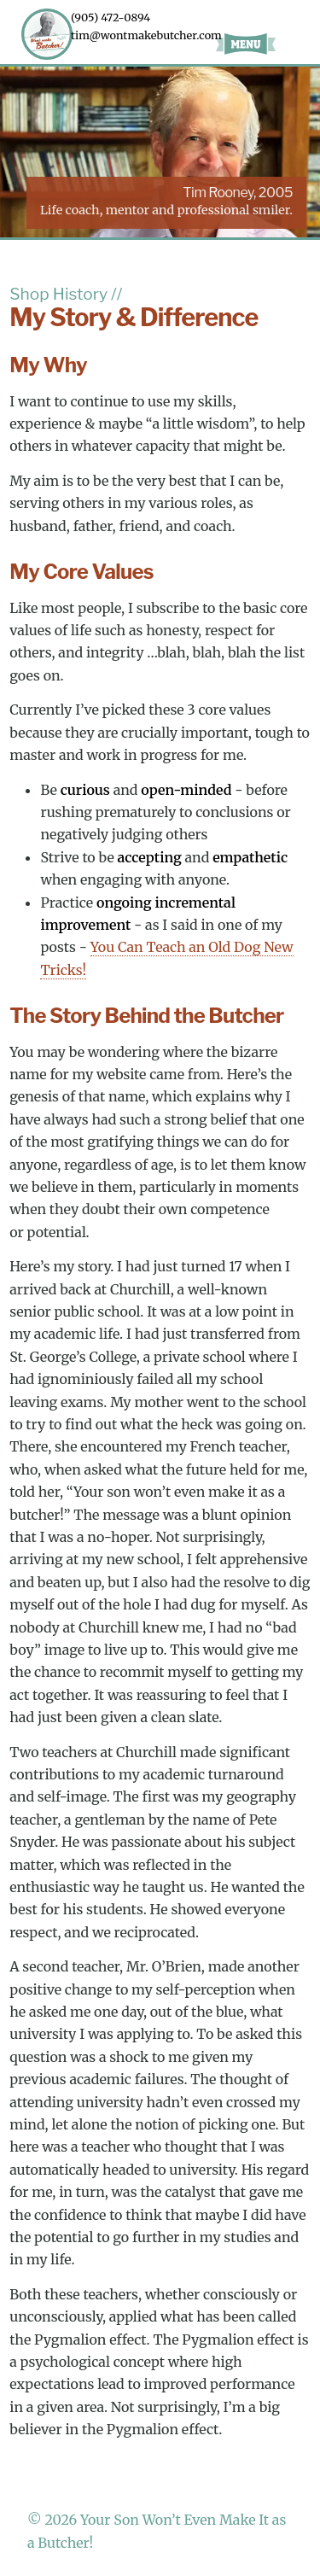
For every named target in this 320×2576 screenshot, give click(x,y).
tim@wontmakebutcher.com (146, 35)
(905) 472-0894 (110, 17)
